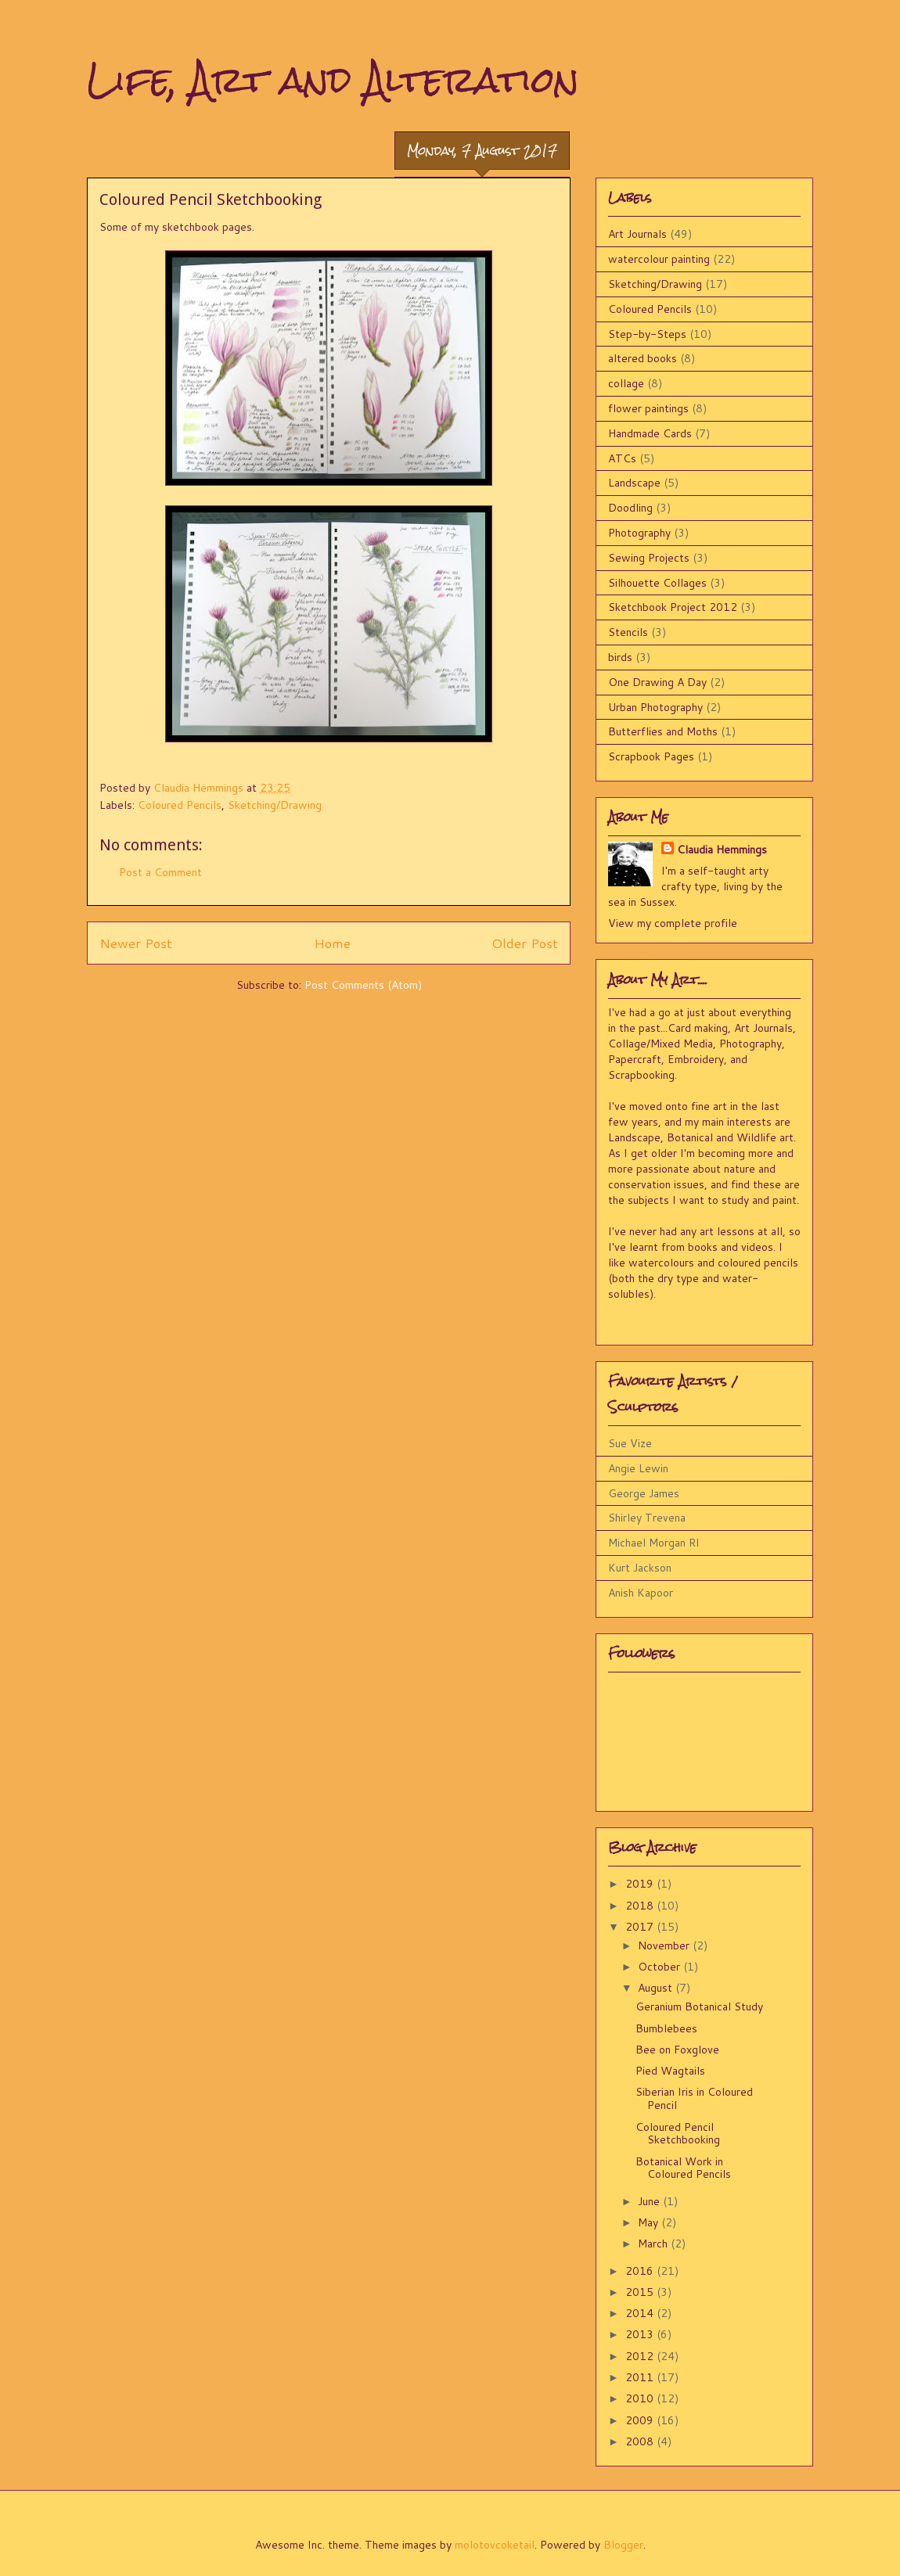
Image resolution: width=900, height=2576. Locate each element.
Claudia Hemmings (722, 849)
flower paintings (648, 408)
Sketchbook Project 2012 (672, 607)
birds (620, 657)
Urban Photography (655, 707)
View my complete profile (672, 923)
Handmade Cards (650, 433)
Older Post (524, 943)
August (656, 1988)
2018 (641, 1905)
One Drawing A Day (657, 682)
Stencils (628, 632)
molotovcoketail (495, 2545)
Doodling (630, 508)
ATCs (622, 458)
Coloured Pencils (179, 805)
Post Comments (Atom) (363, 985)
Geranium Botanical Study (699, 2006)
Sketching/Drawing (275, 805)
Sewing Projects (648, 558)
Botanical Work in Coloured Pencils (683, 2168)
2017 (641, 1927)
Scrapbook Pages (651, 756)
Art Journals (637, 234)
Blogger (623, 2545)
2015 (641, 2292)
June (650, 2201)
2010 (641, 2398)
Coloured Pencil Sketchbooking (677, 2133)
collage (626, 383)
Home (332, 943)
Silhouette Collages (657, 583)
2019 (641, 1884)
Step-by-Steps (647, 334)
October (660, 1966)
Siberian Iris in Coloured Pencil (694, 2098)
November (665, 1945)
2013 (641, 2334)
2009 (641, 2420)
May (649, 2222)
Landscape (634, 482)
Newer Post (135, 943)
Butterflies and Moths (663, 731)
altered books (642, 358)
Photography (639, 533)
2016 (641, 2271)
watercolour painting (659, 259)
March (654, 2243)
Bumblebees (666, 2028)
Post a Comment (160, 872)
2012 (641, 2356)
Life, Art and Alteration (333, 79)
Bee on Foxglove (677, 2049)
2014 (641, 2313)
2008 (641, 2441)
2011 (641, 2377)
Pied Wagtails (670, 2070)
